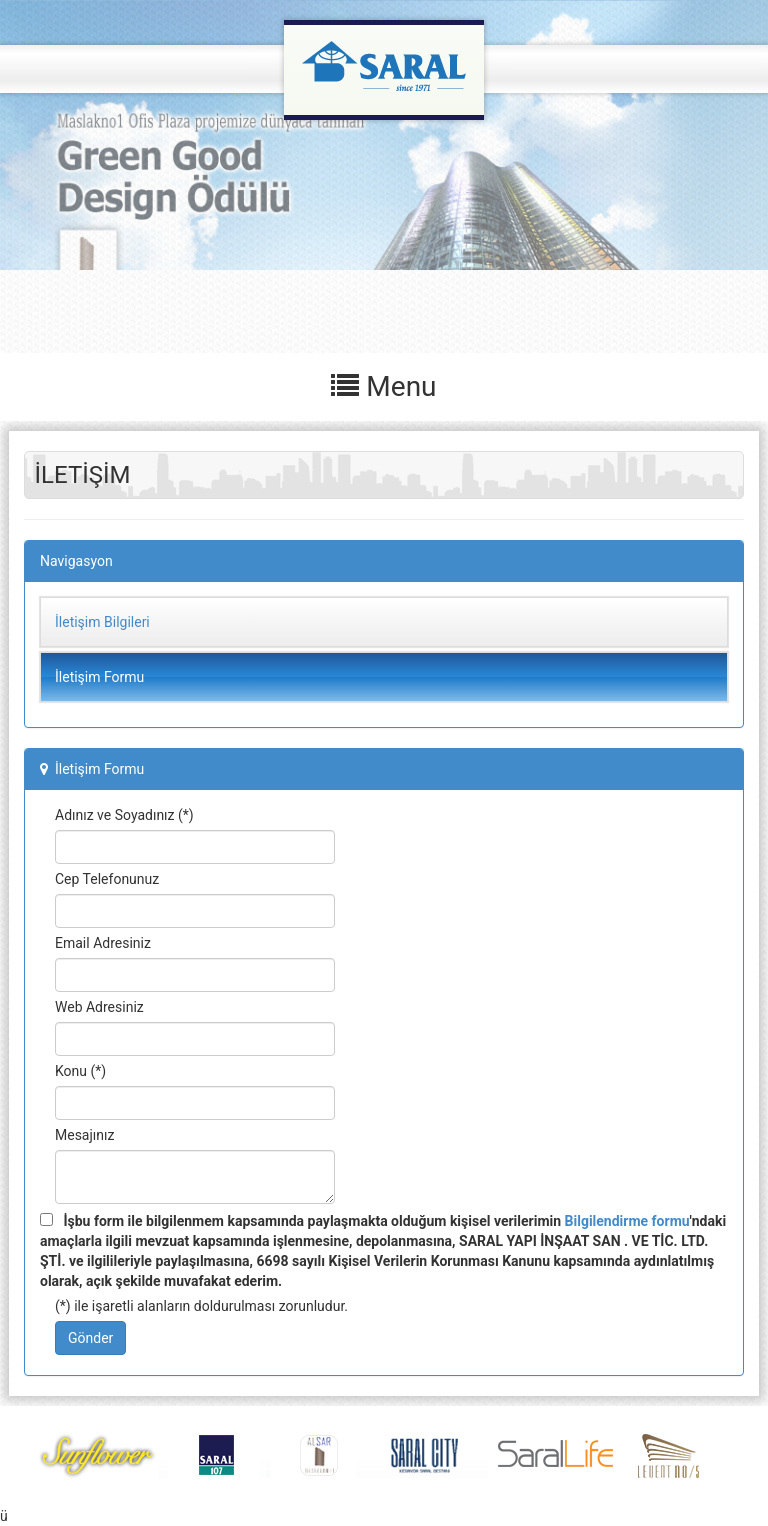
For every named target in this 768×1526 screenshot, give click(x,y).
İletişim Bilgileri (102, 622)
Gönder (90, 1338)
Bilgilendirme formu (627, 1221)
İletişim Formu (99, 677)
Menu (383, 386)
